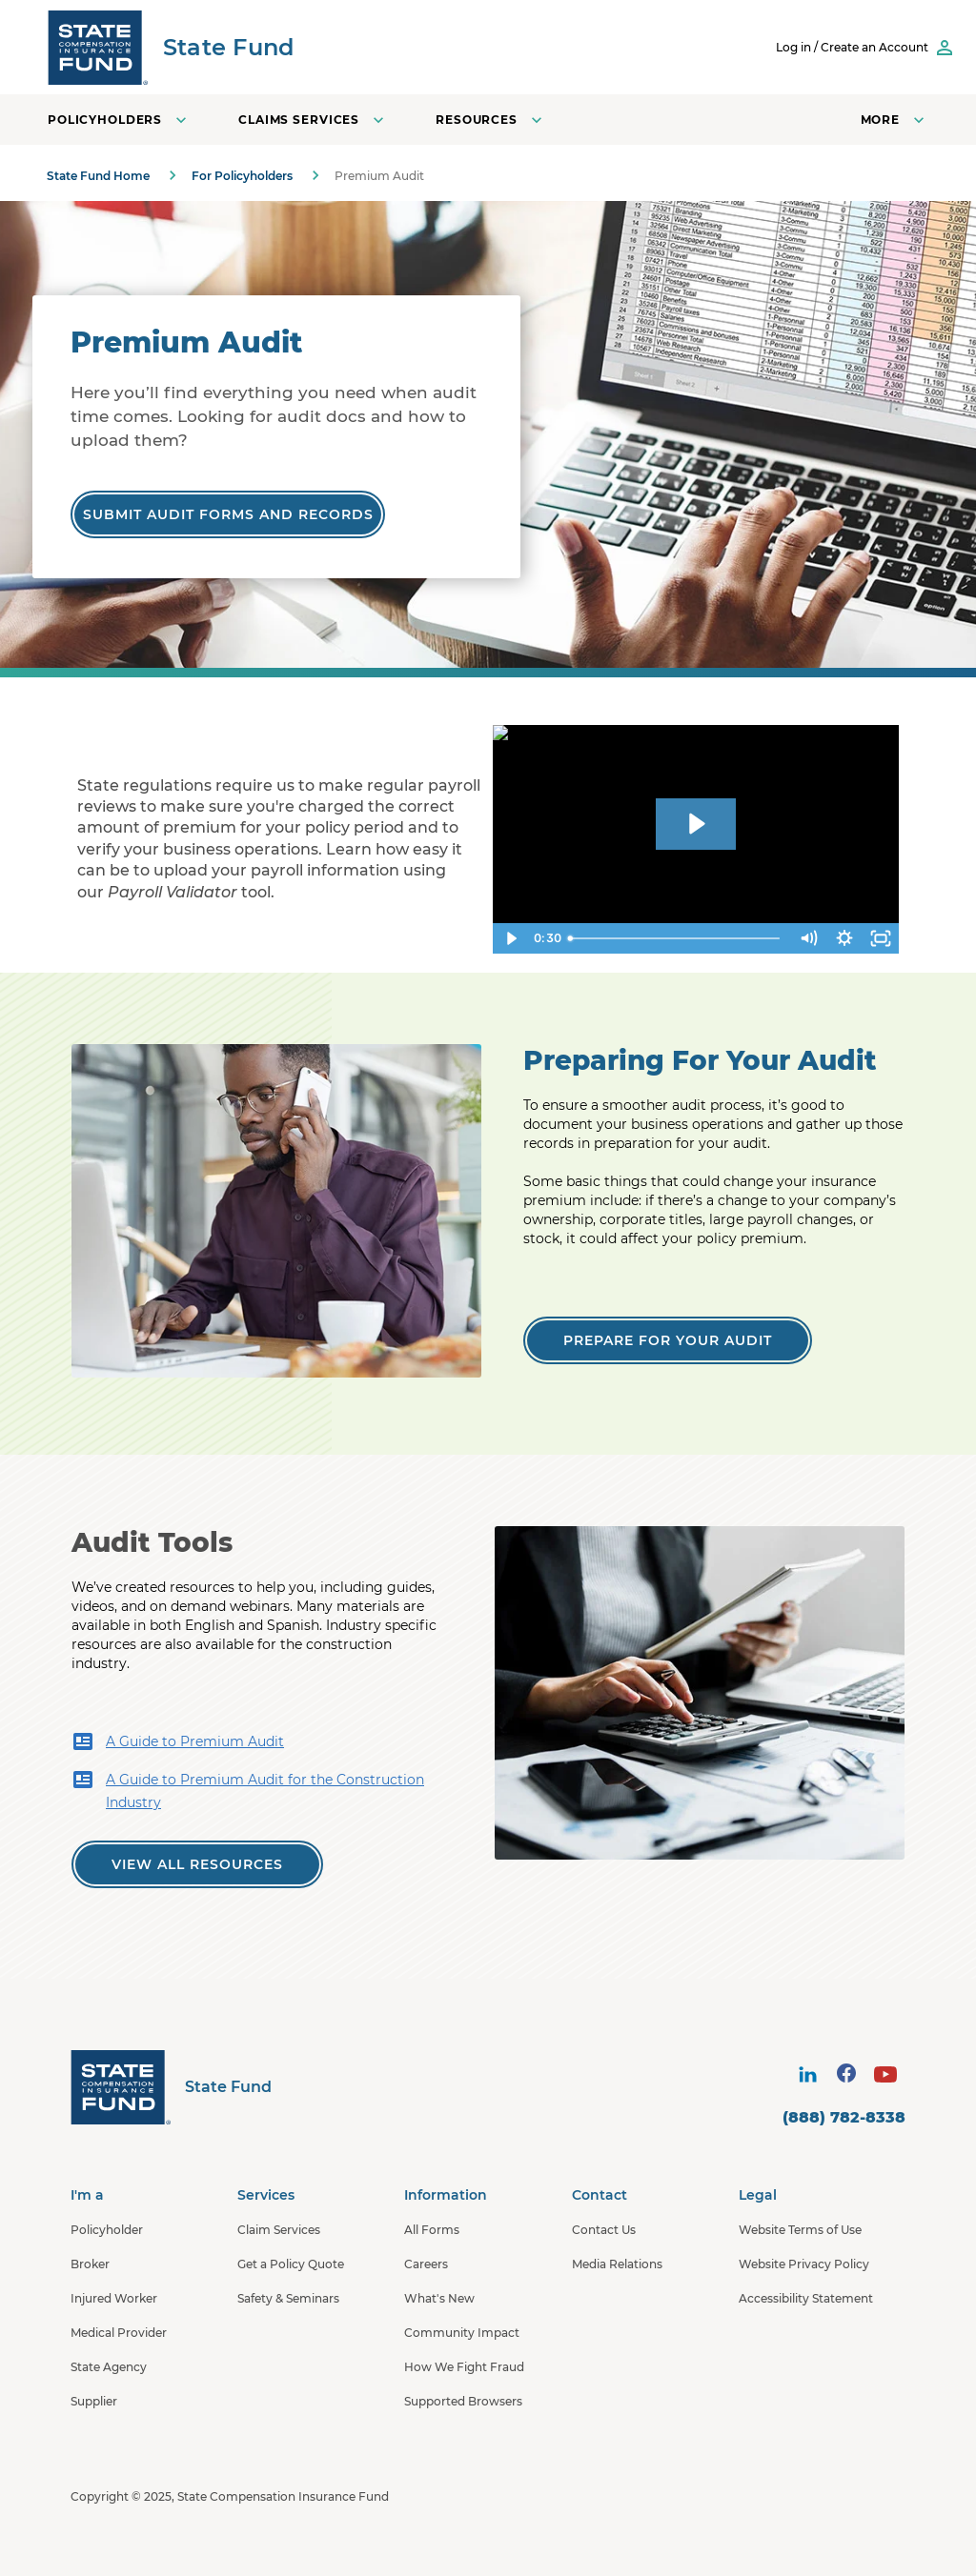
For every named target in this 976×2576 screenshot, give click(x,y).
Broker (90, 2264)
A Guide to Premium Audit (177, 1741)
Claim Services (278, 2230)
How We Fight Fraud (464, 2367)
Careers (426, 2264)
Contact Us (604, 2230)
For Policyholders (242, 176)
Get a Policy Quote (290, 2264)
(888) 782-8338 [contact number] (844, 2117)
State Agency (109, 2367)
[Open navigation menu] (894, 119)
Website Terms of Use (800, 2230)
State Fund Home (98, 176)
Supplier (94, 2401)
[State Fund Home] (171, 2086)
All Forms (431, 2230)
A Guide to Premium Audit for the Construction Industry (247, 1789)
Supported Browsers (463, 2401)
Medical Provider (119, 2332)
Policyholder (107, 2230)
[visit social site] (807, 2074)
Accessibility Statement (806, 2298)
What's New (439, 2298)
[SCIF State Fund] (171, 47)
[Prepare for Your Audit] (667, 1340)
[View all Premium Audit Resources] (197, 1864)
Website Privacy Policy (804, 2264)
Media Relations (617, 2264)
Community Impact (461, 2332)
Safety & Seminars (288, 2298)
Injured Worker (114, 2298)
